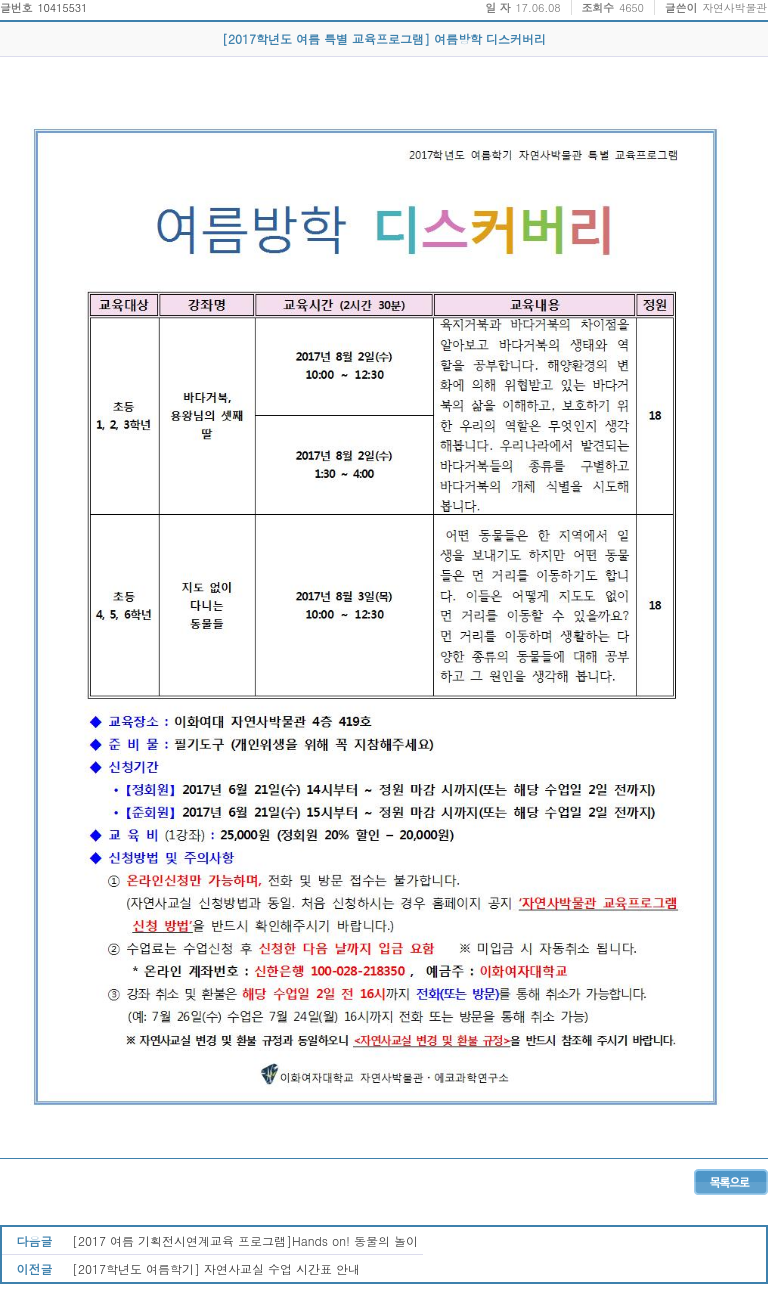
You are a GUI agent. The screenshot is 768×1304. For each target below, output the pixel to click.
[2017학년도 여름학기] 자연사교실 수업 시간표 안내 (216, 1268)
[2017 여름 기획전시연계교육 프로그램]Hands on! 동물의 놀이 (245, 1240)
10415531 (62, 7)
